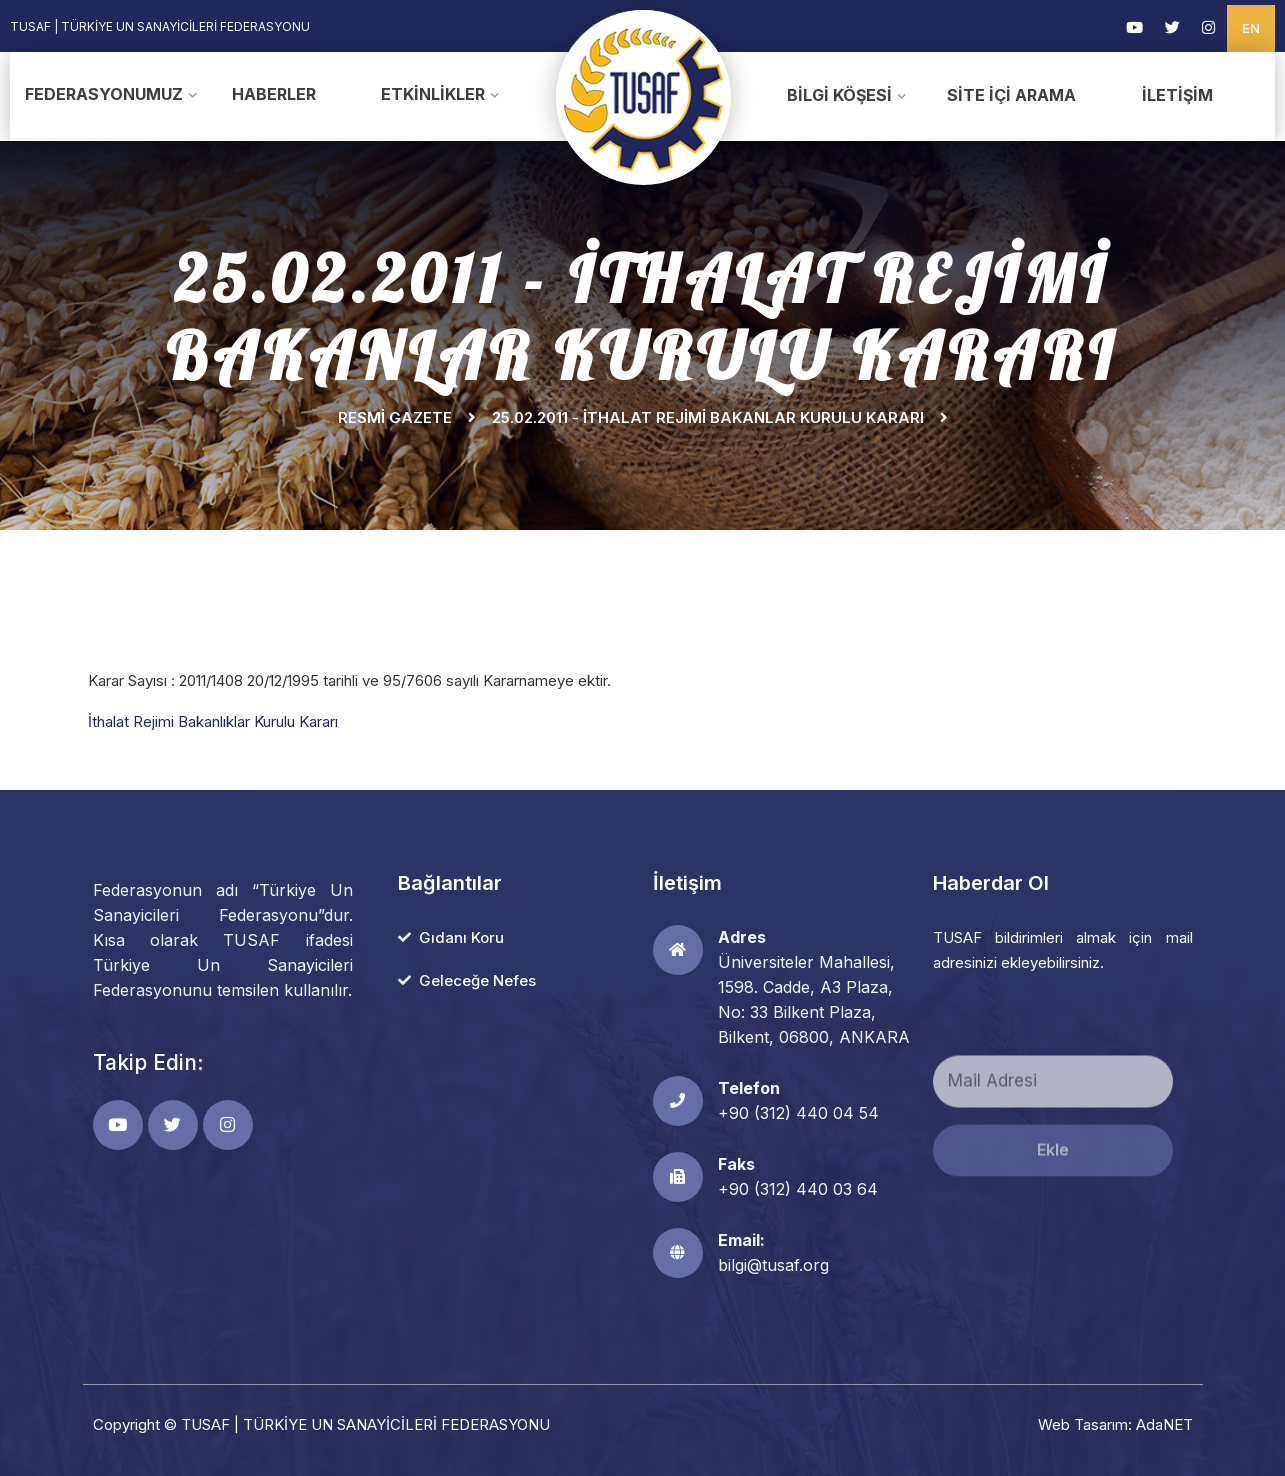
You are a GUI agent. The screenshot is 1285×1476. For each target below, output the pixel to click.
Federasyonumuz (104, 94)
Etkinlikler (433, 94)
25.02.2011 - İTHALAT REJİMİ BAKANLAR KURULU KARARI (708, 417)
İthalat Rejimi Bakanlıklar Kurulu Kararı (215, 721)
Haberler (274, 94)
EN (1251, 28)
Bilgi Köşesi (839, 95)
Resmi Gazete (395, 417)
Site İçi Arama (1011, 95)
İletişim (1177, 95)
